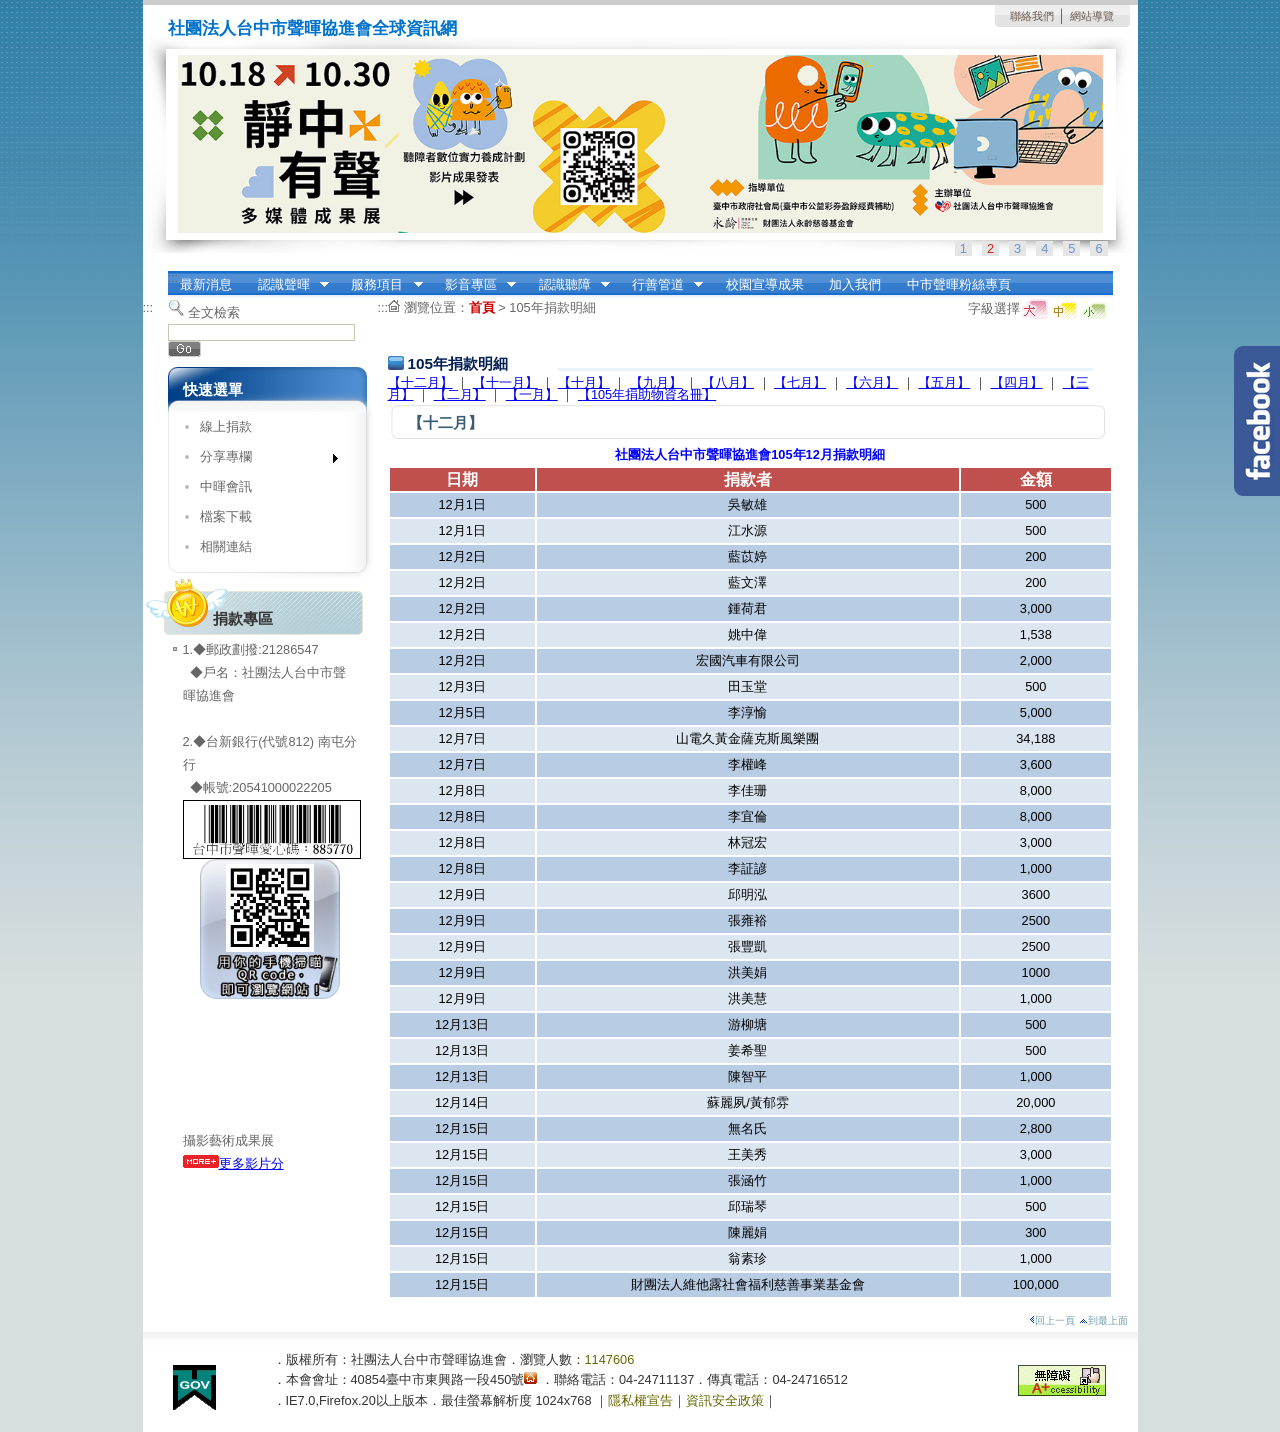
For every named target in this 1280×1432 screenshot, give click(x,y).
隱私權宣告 (640, 1400)
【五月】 (944, 382)
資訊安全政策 (725, 1400)
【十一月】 (505, 382)
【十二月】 (420, 382)
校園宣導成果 (765, 284)
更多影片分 (233, 1163)
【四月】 (1017, 382)
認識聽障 (568, 285)
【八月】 (728, 382)
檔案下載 (226, 516)
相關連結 (226, 546)
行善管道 (661, 285)
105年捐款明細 (552, 307)
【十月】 (584, 382)
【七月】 (800, 382)
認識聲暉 (287, 285)
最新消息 (206, 284)
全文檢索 (214, 312)
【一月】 (532, 394)
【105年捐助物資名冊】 (647, 394)
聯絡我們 (1032, 16)
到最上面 (1103, 1320)
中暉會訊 (226, 486)
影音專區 (474, 285)
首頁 (482, 307)
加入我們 (855, 284)
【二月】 (460, 394)
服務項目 (381, 285)
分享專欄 (262, 460)
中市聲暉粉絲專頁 (959, 284)
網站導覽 (1092, 16)
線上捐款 (226, 426)
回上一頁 (1052, 1320)
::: (173, 277)
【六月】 (872, 382)
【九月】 (656, 382)
